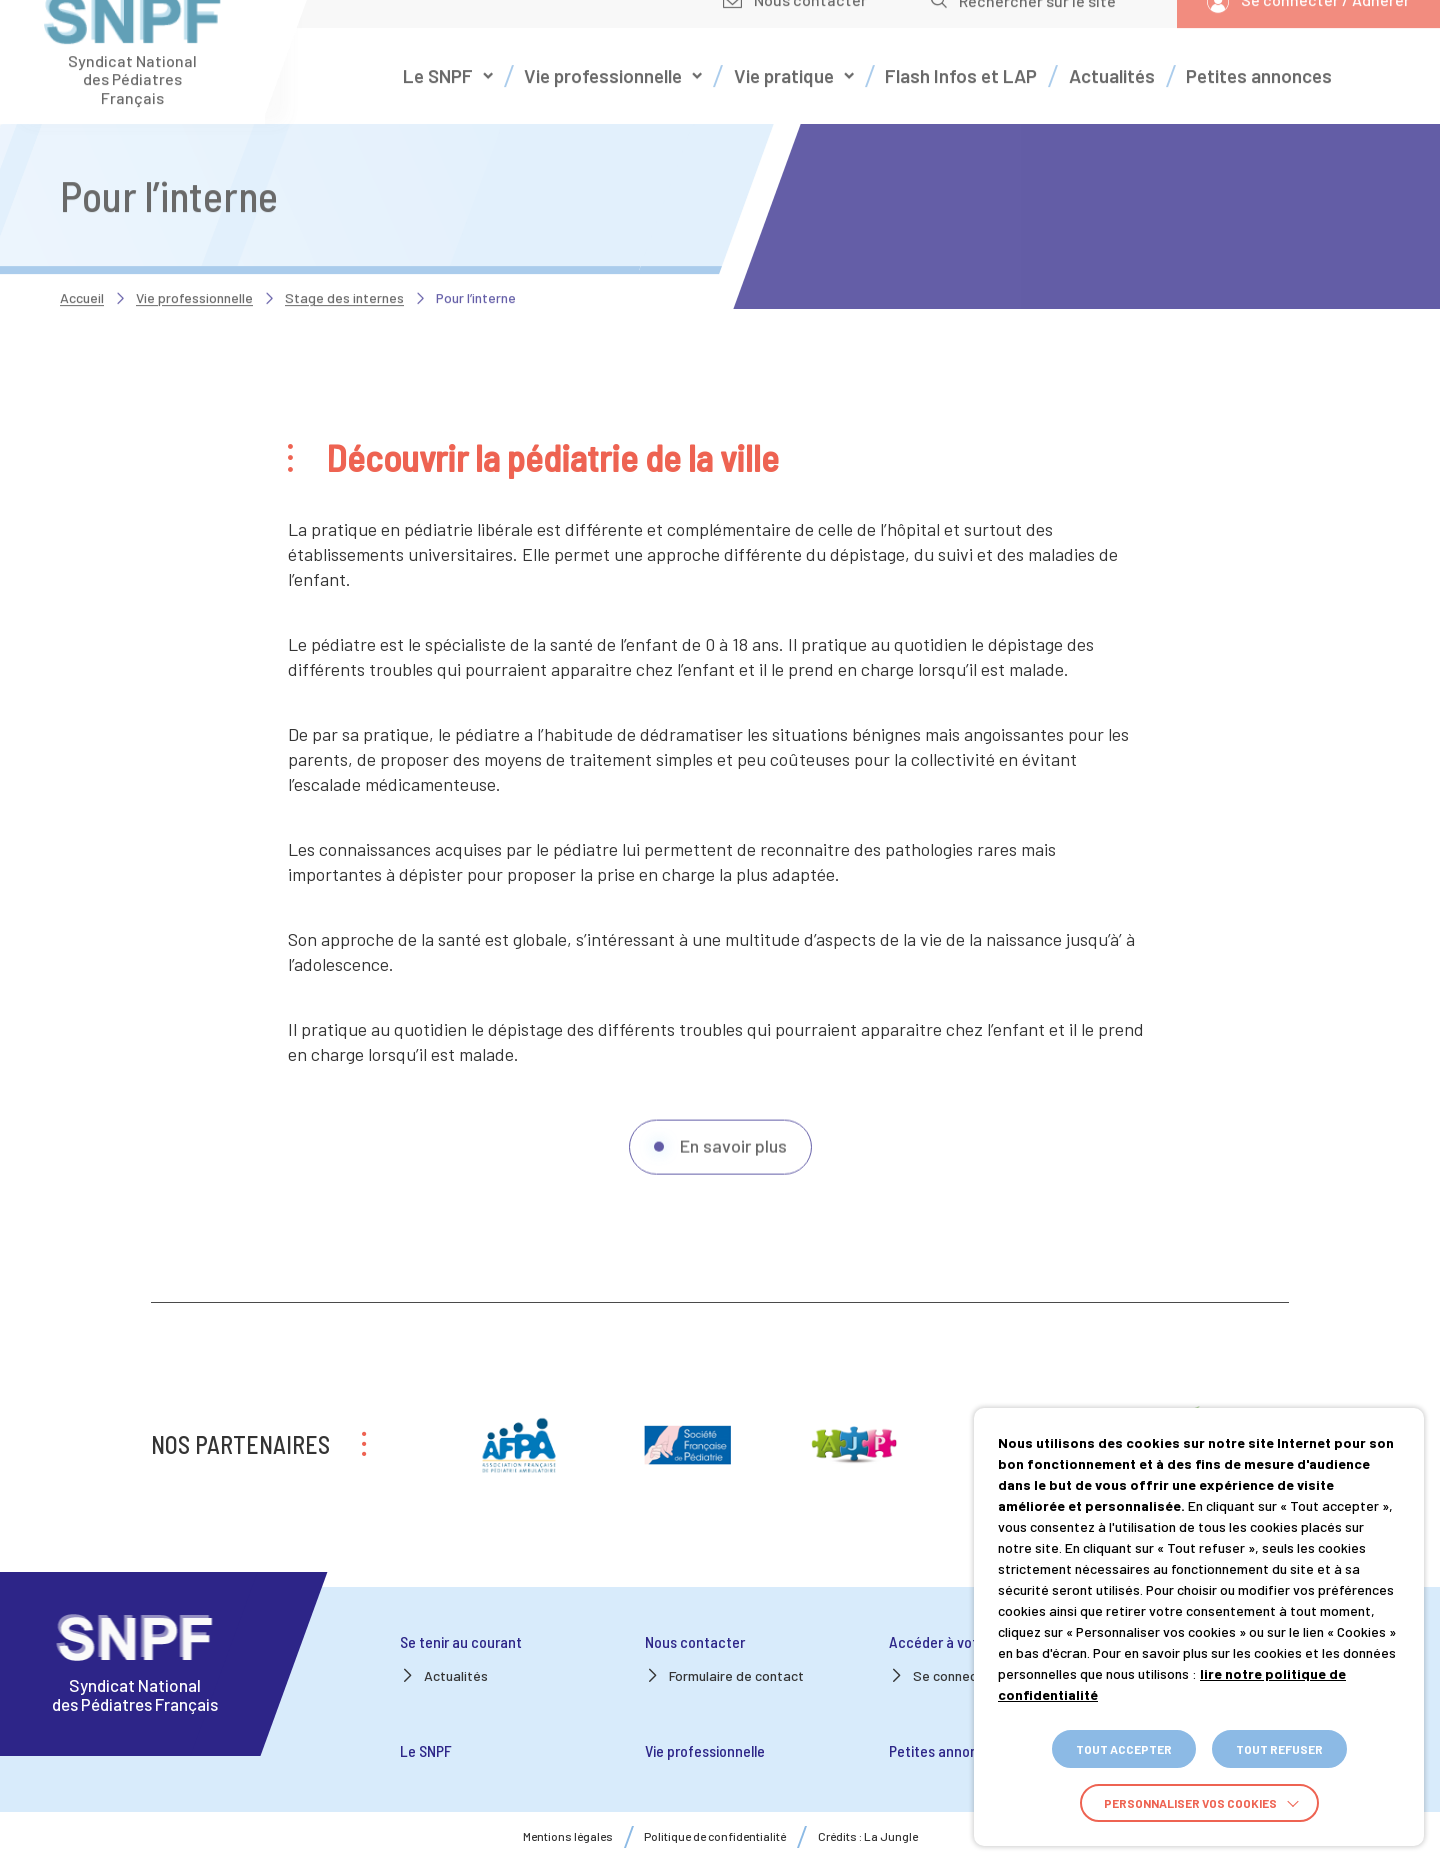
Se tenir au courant (461, 1641)
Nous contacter (695, 1641)
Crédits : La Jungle (868, 1836)
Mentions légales (568, 1836)
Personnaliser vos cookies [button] (1190, 1803)
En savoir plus (733, 1182)
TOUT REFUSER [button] (1279, 1749)
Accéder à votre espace (965, 1641)
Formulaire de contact (736, 1675)
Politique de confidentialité (715, 1836)
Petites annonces (945, 1750)
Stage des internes (344, 267)
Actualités (456, 1675)
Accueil (82, 267)
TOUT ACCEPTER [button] (1124, 1749)
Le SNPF (426, 1750)
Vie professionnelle (194, 267)
